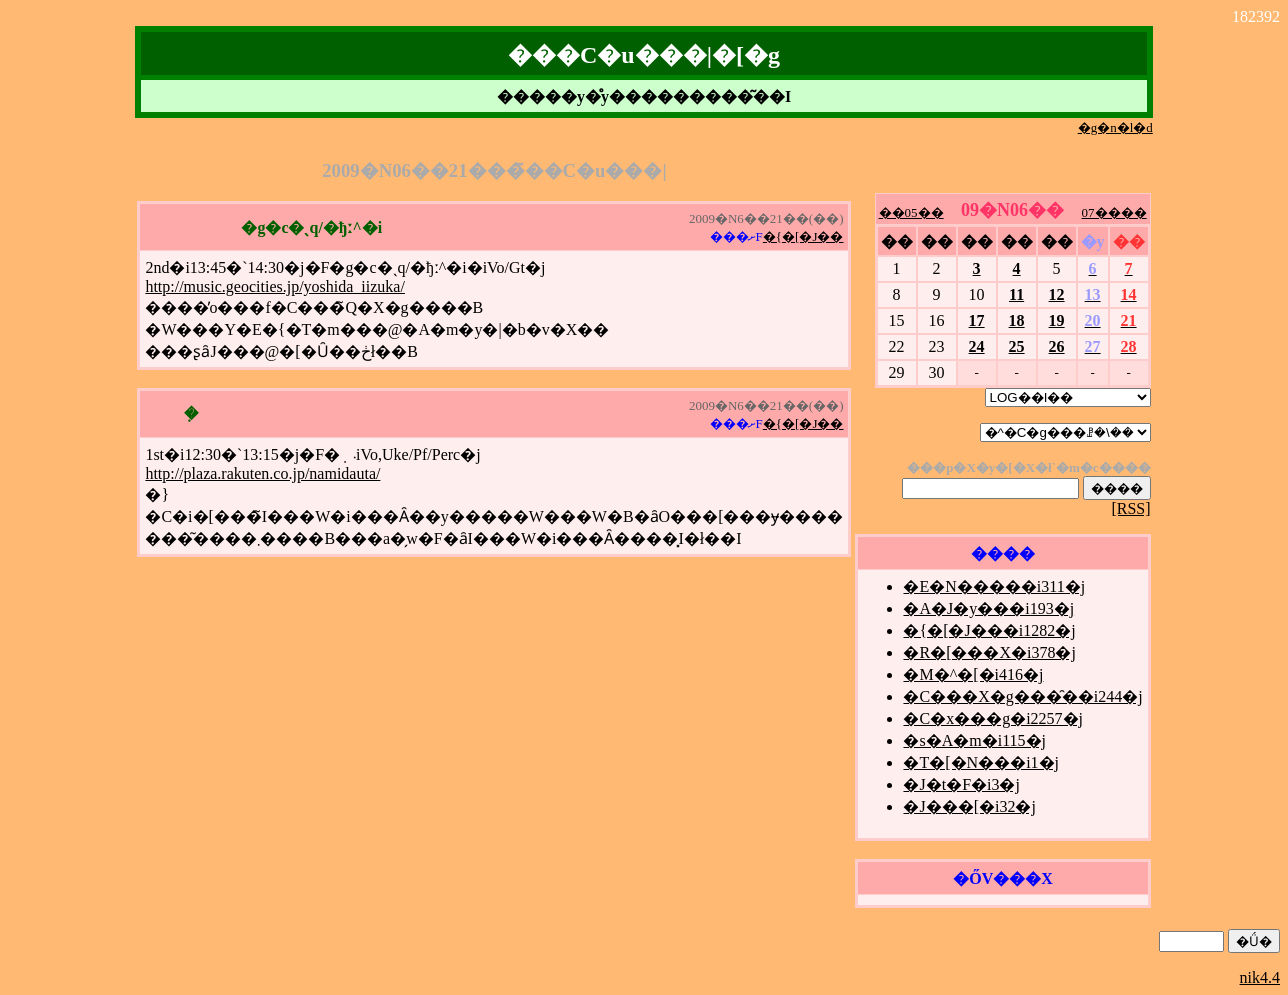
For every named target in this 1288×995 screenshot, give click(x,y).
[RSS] (1130, 508)
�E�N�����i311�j (994, 586)
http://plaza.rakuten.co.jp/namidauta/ (262, 473)
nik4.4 (1260, 977)
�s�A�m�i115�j (974, 740)
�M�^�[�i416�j (973, 674)
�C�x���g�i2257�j (993, 718)
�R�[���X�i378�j (989, 652)
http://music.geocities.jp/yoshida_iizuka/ (275, 286)
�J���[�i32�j (969, 806)
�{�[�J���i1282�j (989, 630)
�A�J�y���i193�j (988, 608)
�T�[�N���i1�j (981, 762)
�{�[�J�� (803, 236)
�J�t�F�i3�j (961, 784)
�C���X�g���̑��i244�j (1022, 696)
